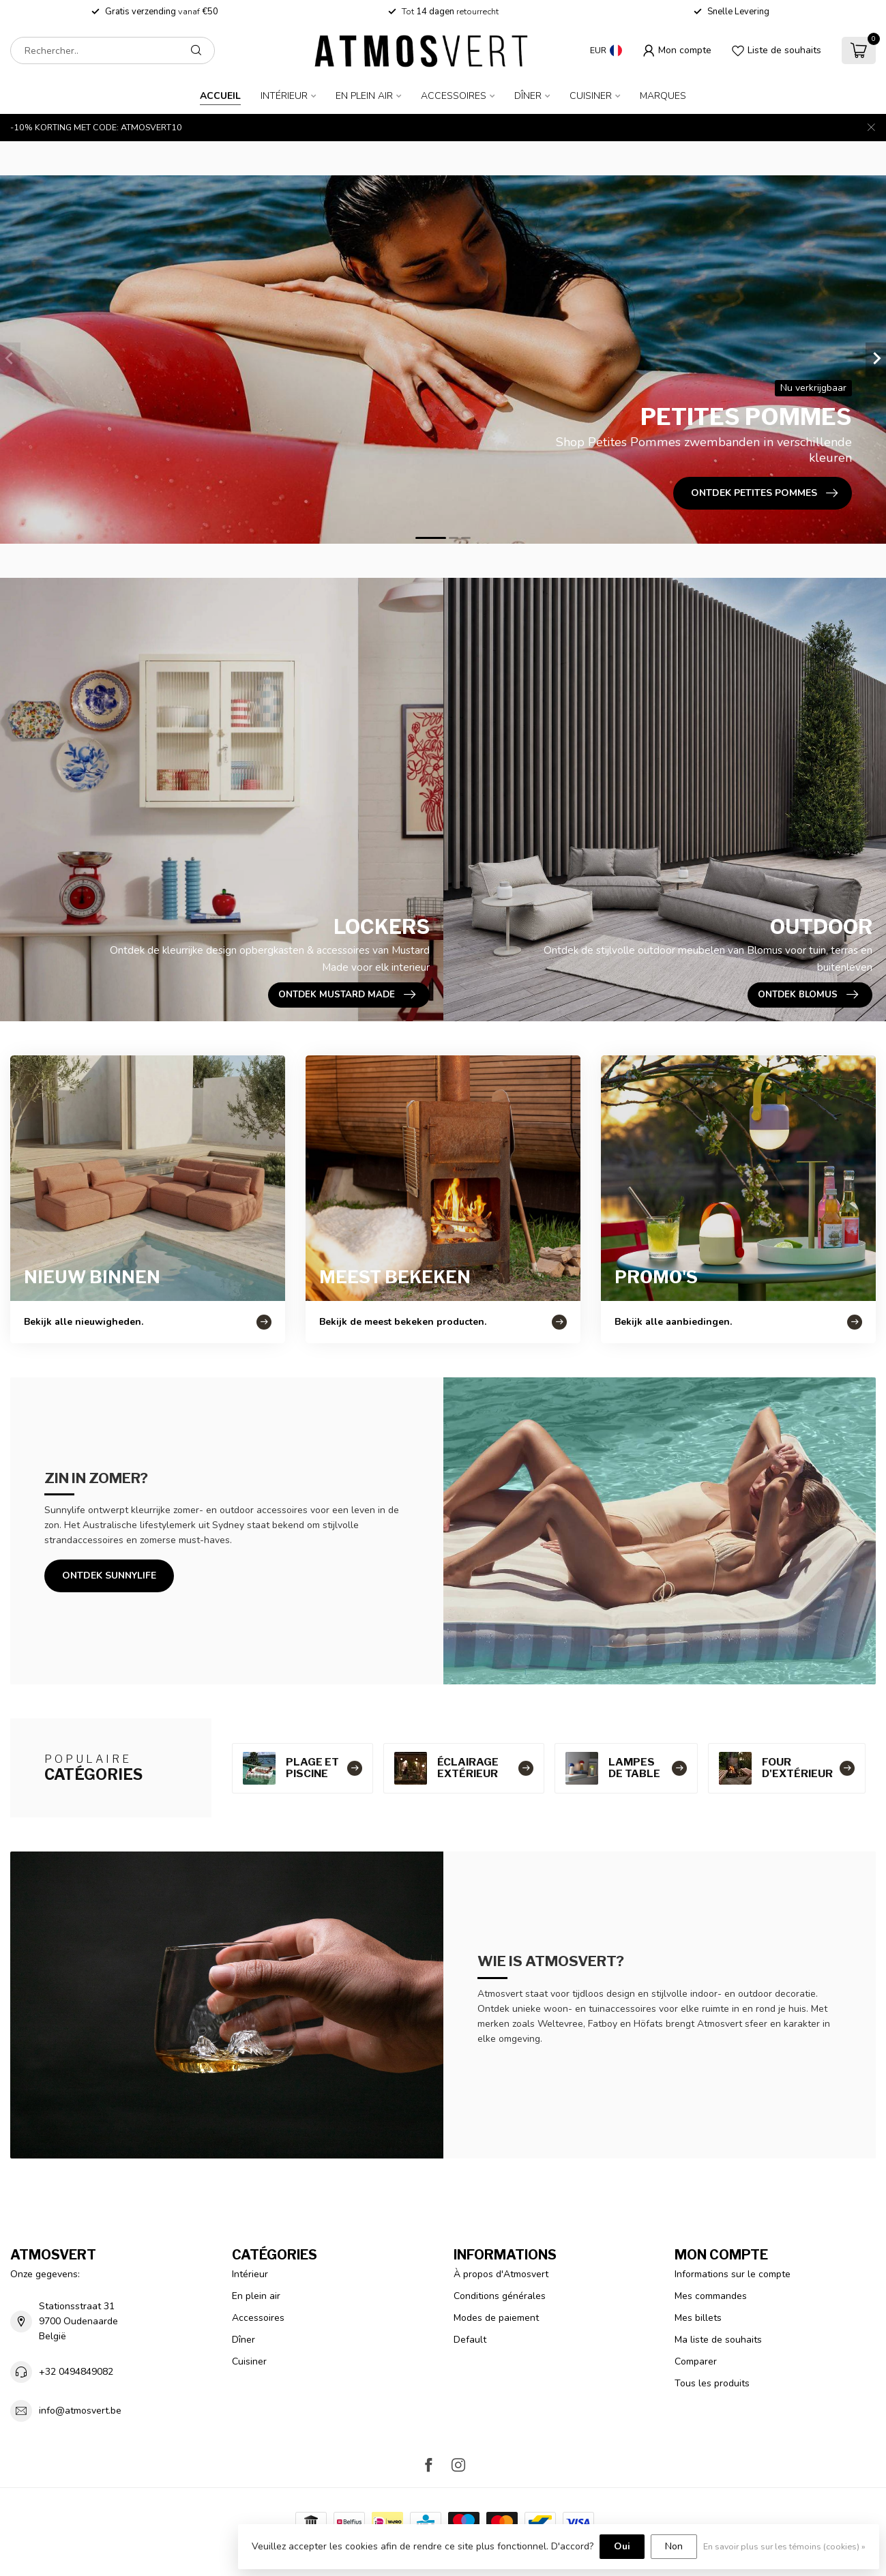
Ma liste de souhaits (718, 2339)
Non (674, 2546)
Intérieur (284, 95)
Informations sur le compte (733, 2274)
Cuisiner (591, 95)
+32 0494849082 (76, 2371)
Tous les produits (712, 2383)
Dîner (528, 95)
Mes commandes (711, 2295)
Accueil (220, 95)
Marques (663, 95)
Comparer (696, 2361)
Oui (622, 2546)
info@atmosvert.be (80, 2410)
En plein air (364, 95)
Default (470, 2339)
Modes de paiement (496, 2317)
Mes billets (698, 2317)
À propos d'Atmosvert (501, 2274)
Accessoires (453, 95)
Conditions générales (500, 2295)
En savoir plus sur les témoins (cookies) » (784, 2546)
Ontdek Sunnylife (109, 1575)
